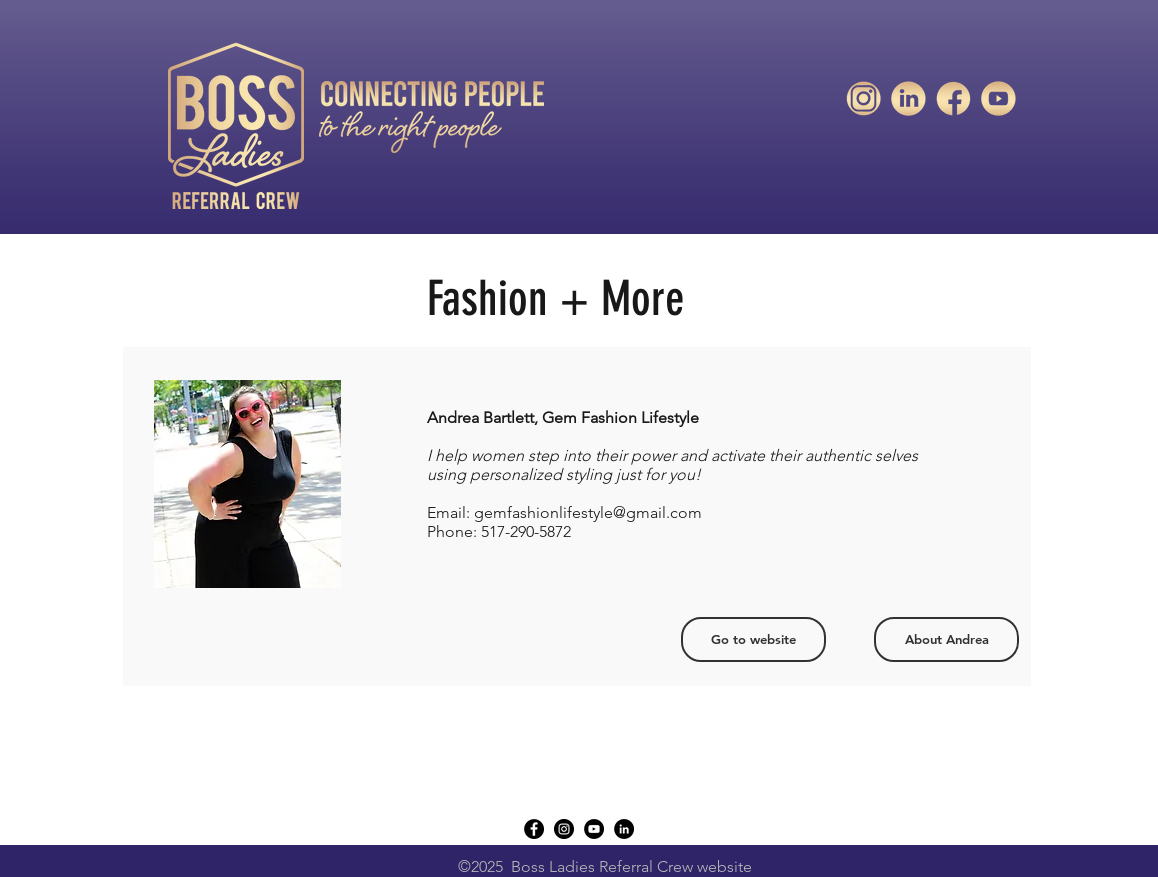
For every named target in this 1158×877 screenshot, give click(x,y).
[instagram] (564, 829)
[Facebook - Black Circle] (534, 829)
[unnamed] (998, 98)
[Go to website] (753, 639)
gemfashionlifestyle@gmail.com (588, 512)
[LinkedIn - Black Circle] (624, 829)
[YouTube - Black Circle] (594, 829)
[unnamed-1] (908, 98)
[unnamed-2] (953, 98)
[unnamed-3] (863, 98)
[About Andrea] (946, 639)
